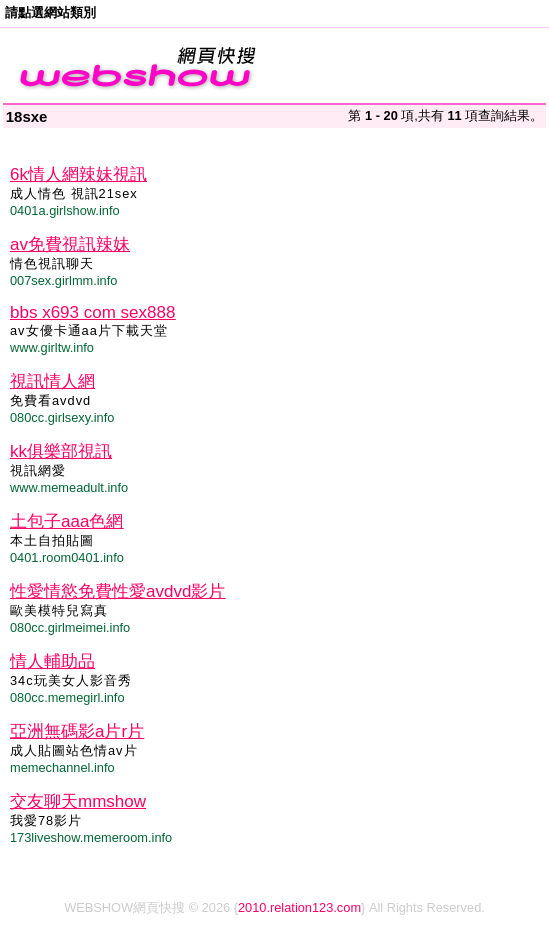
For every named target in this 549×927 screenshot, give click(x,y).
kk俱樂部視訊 (61, 451)
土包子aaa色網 (66, 521)
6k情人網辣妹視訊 (78, 174)
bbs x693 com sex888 (92, 312)
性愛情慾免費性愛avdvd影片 (117, 591)
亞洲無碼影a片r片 (77, 731)
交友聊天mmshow (78, 801)
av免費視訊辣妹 (70, 244)
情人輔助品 (52, 661)
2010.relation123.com (299, 907)
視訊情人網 (52, 381)
